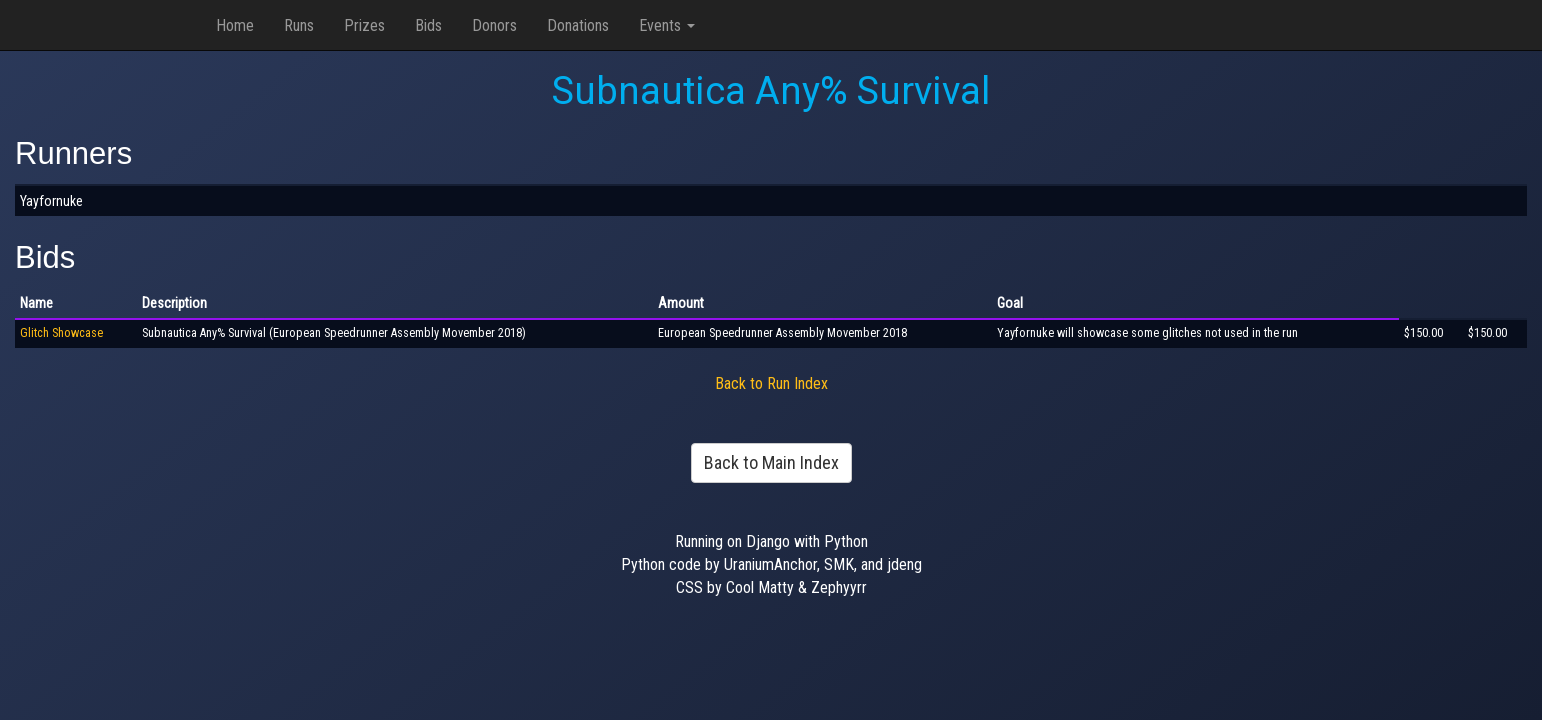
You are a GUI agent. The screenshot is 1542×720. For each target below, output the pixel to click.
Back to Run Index (771, 383)
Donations (578, 25)
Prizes (364, 25)
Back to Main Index (771, 462)
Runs (299, 25)
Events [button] (667, 25)
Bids (428, 25)
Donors (494, 25)
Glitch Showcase (61, 333)
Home (235, 25)
